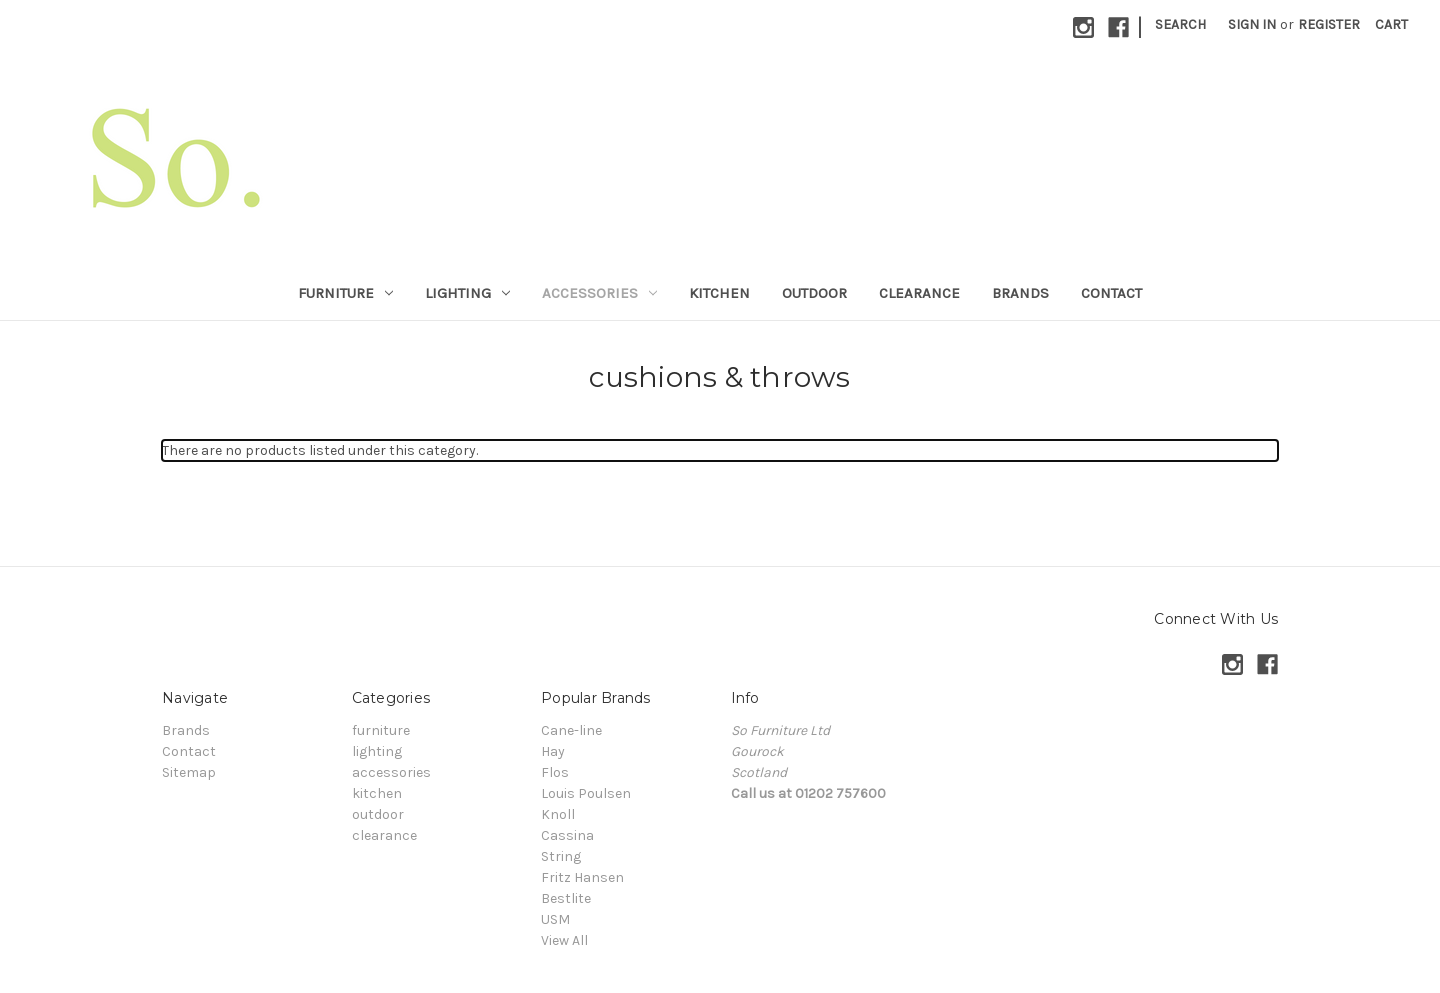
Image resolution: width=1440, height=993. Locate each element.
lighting (467, 293)
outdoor (814, 293)
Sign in (1252, 24)
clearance (919, 293)
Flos (555, 772)
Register (1329, 24)
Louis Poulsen (586, 793)
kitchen (719, 293)
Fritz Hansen (582, 877)
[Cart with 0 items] (1391, 24)
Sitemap (189, 772)
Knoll (558, 814)
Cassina (567, 835)
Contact (1111, 293)
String (561, 856)
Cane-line (571, 730)
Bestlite (566, 898)
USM (555, 919)
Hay (553, 751)
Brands (1020, 293)
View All (564, 940)
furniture (345, 293)
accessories (599, 293)
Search (1180, 24)
